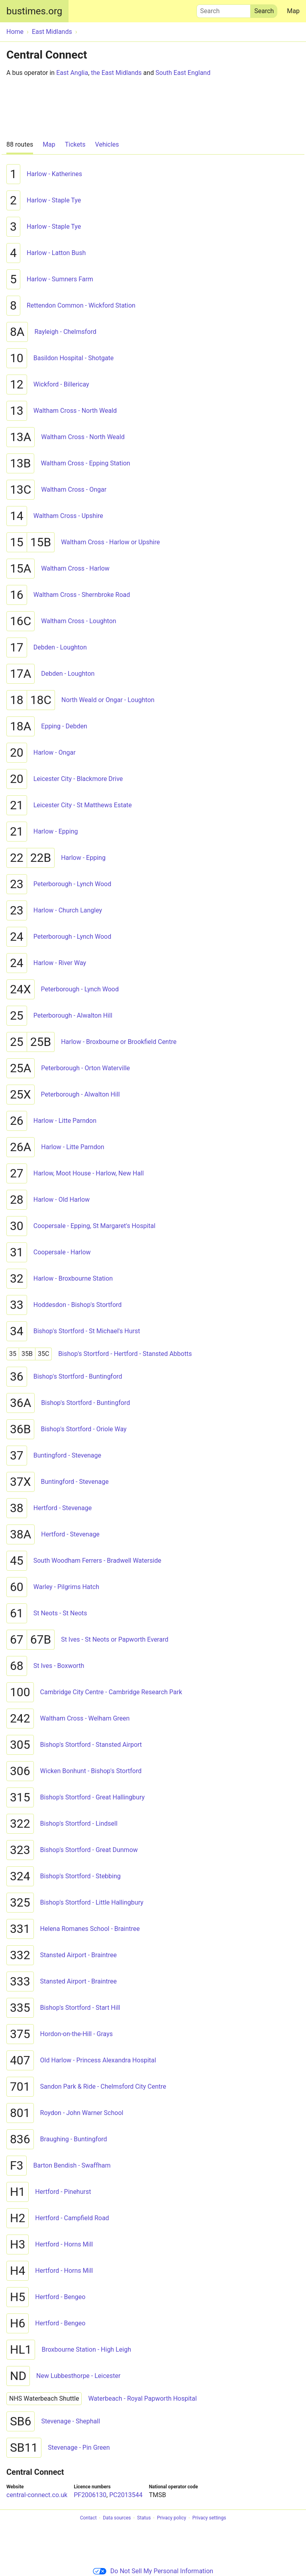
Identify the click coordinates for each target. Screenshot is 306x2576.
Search (223, 9)
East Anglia (72, 73)
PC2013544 (125, 2495)
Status (144, 2518)
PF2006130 (90, 2495)
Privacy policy (171, 2518)
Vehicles (107, 144)
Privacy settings (209, 2518)
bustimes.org (34, 11)
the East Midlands (116, 73)
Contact (88, 2518)
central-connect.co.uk (36, 2495)
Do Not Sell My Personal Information (153, 2571)
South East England (182, 73)
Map (293, 11)
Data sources (117, 2518)
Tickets (75, 144)
